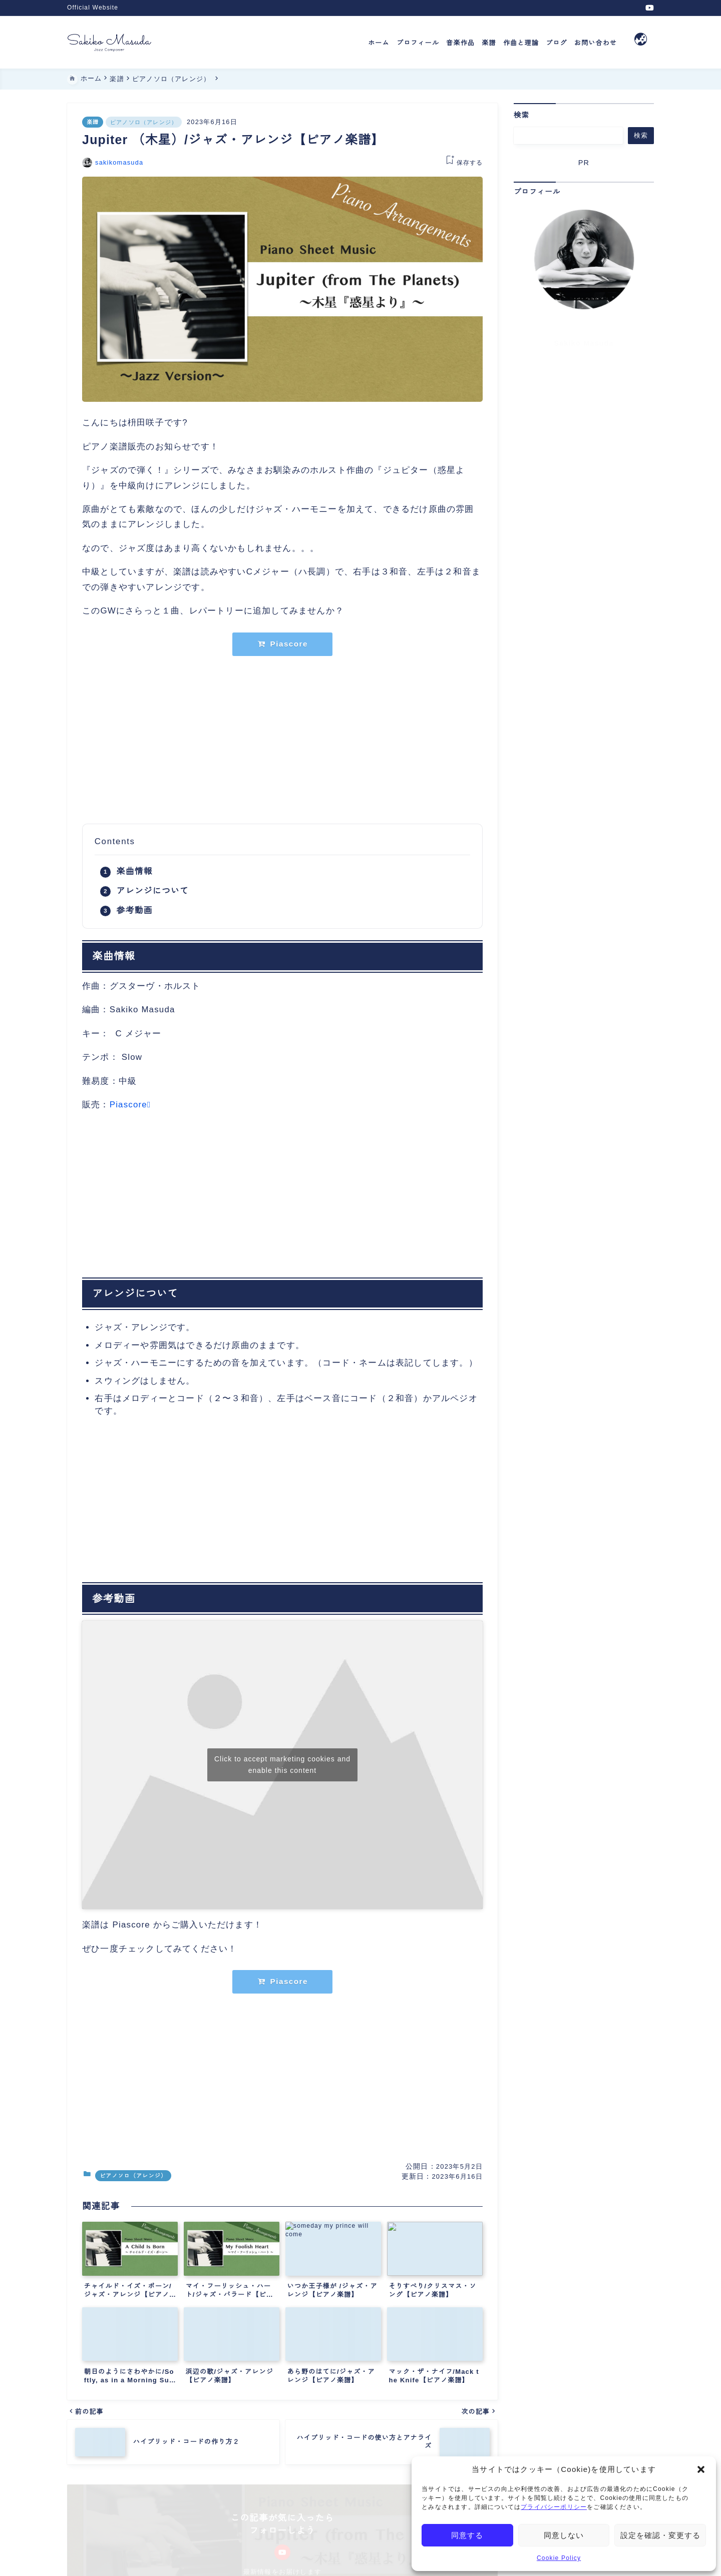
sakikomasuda (119, 162)
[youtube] (649, 8)
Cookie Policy (559, 2557)
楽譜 (93, 122)
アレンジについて (153, 891)
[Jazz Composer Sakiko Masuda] (109, 42)
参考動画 (135, 910)
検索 (521, 115)
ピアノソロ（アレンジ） (143, 122)
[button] (701, 2469)
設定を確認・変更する (660, 2535)
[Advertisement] (282, 740)
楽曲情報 (135, 871)
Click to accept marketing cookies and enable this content (282, 1764)
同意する (467, 2535)
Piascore (128, 1104)
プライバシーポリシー (554, 2506)
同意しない (564, 2535)
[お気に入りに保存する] (463, 163)
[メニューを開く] (640, 42)
